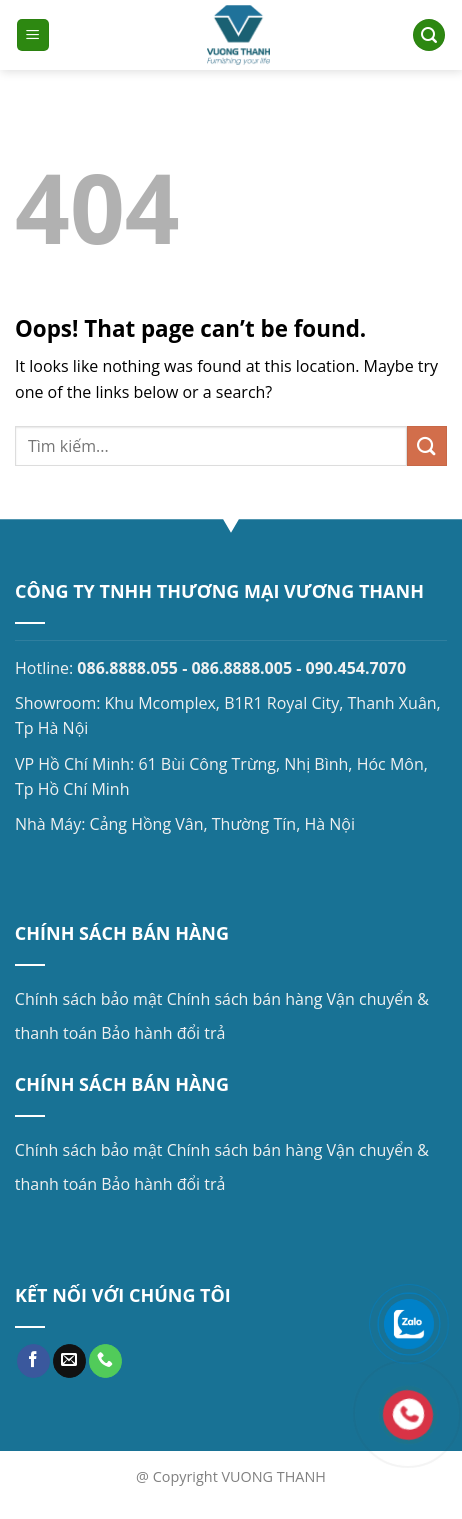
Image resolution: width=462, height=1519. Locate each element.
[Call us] (105, 1361)
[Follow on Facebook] (33, 1361)
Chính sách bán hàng (245, 999)
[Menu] (33, 35)
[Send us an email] (69, 1361)
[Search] (429, 35)
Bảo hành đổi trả (163, 1033)
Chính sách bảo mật (89, 999)
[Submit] (427, 445)
